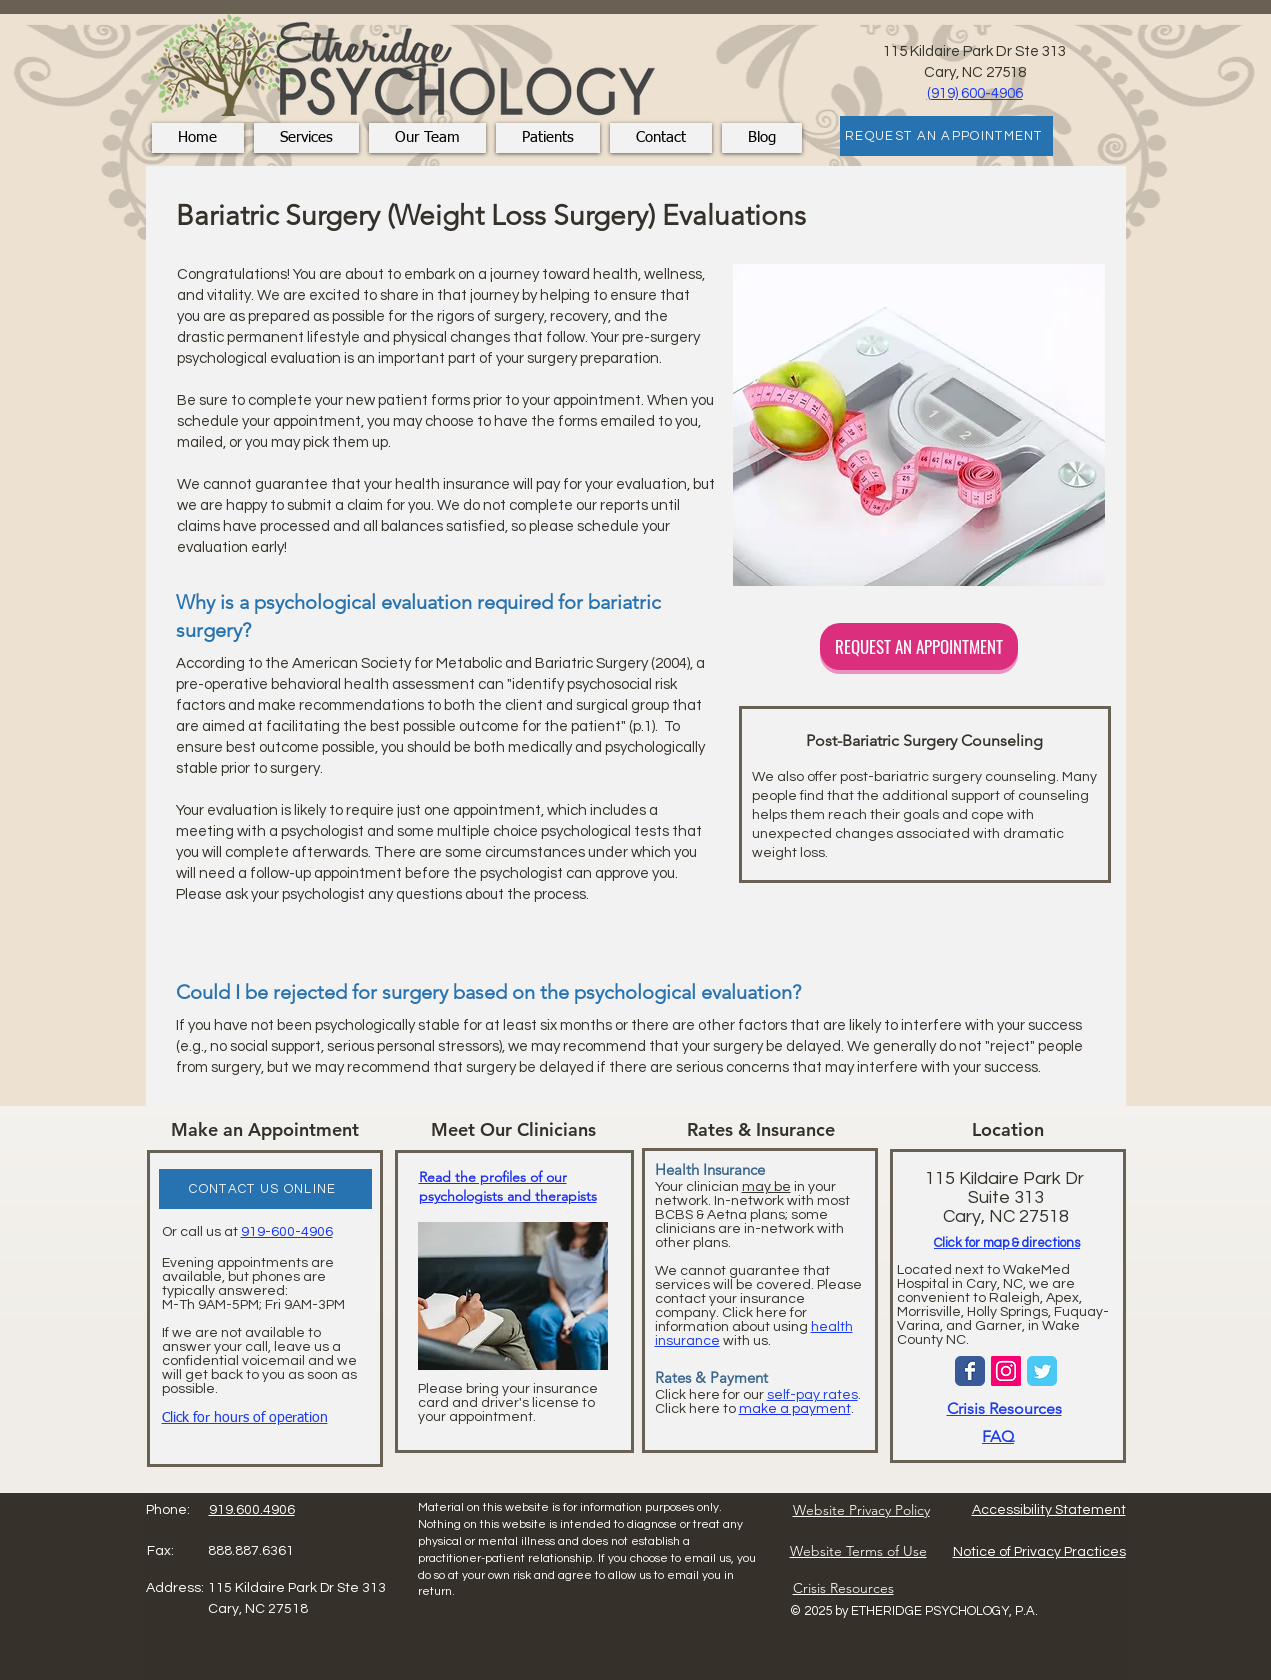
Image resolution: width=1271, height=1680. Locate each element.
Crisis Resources (1004, 1408)
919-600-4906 (287, 1232)
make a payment (795, 1409)
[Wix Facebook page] (970, 1371)
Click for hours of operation (245, 1418)
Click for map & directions (1007, 1243)
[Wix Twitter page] (1042, 1371)
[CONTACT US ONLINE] (265, 1189)
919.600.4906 (252, 1510)
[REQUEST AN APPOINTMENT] (946, 136)
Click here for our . (758, 1395)
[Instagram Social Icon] (1006, 1371)
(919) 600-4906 (975, 93)
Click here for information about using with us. (754, 1327)
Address (173, 1588)
